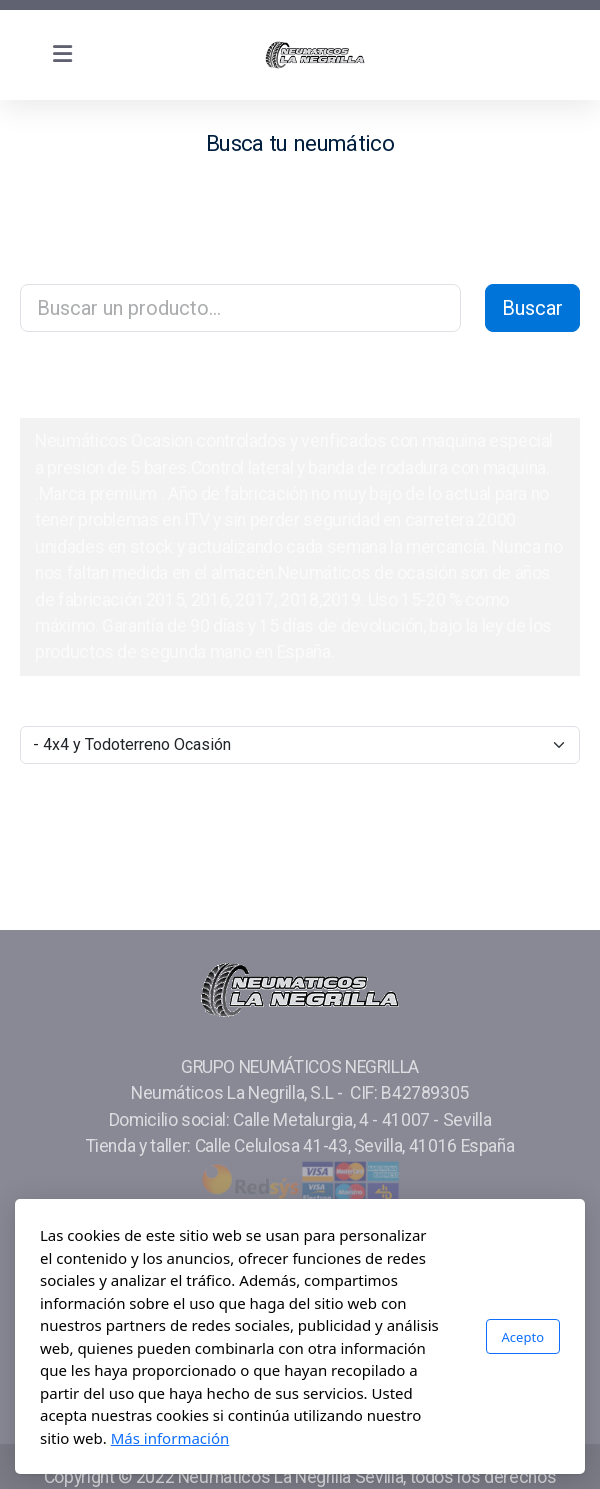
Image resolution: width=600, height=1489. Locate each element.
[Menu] (62, 55)
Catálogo (81, 385)
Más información (170, 1438)
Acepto (523, 1337)
